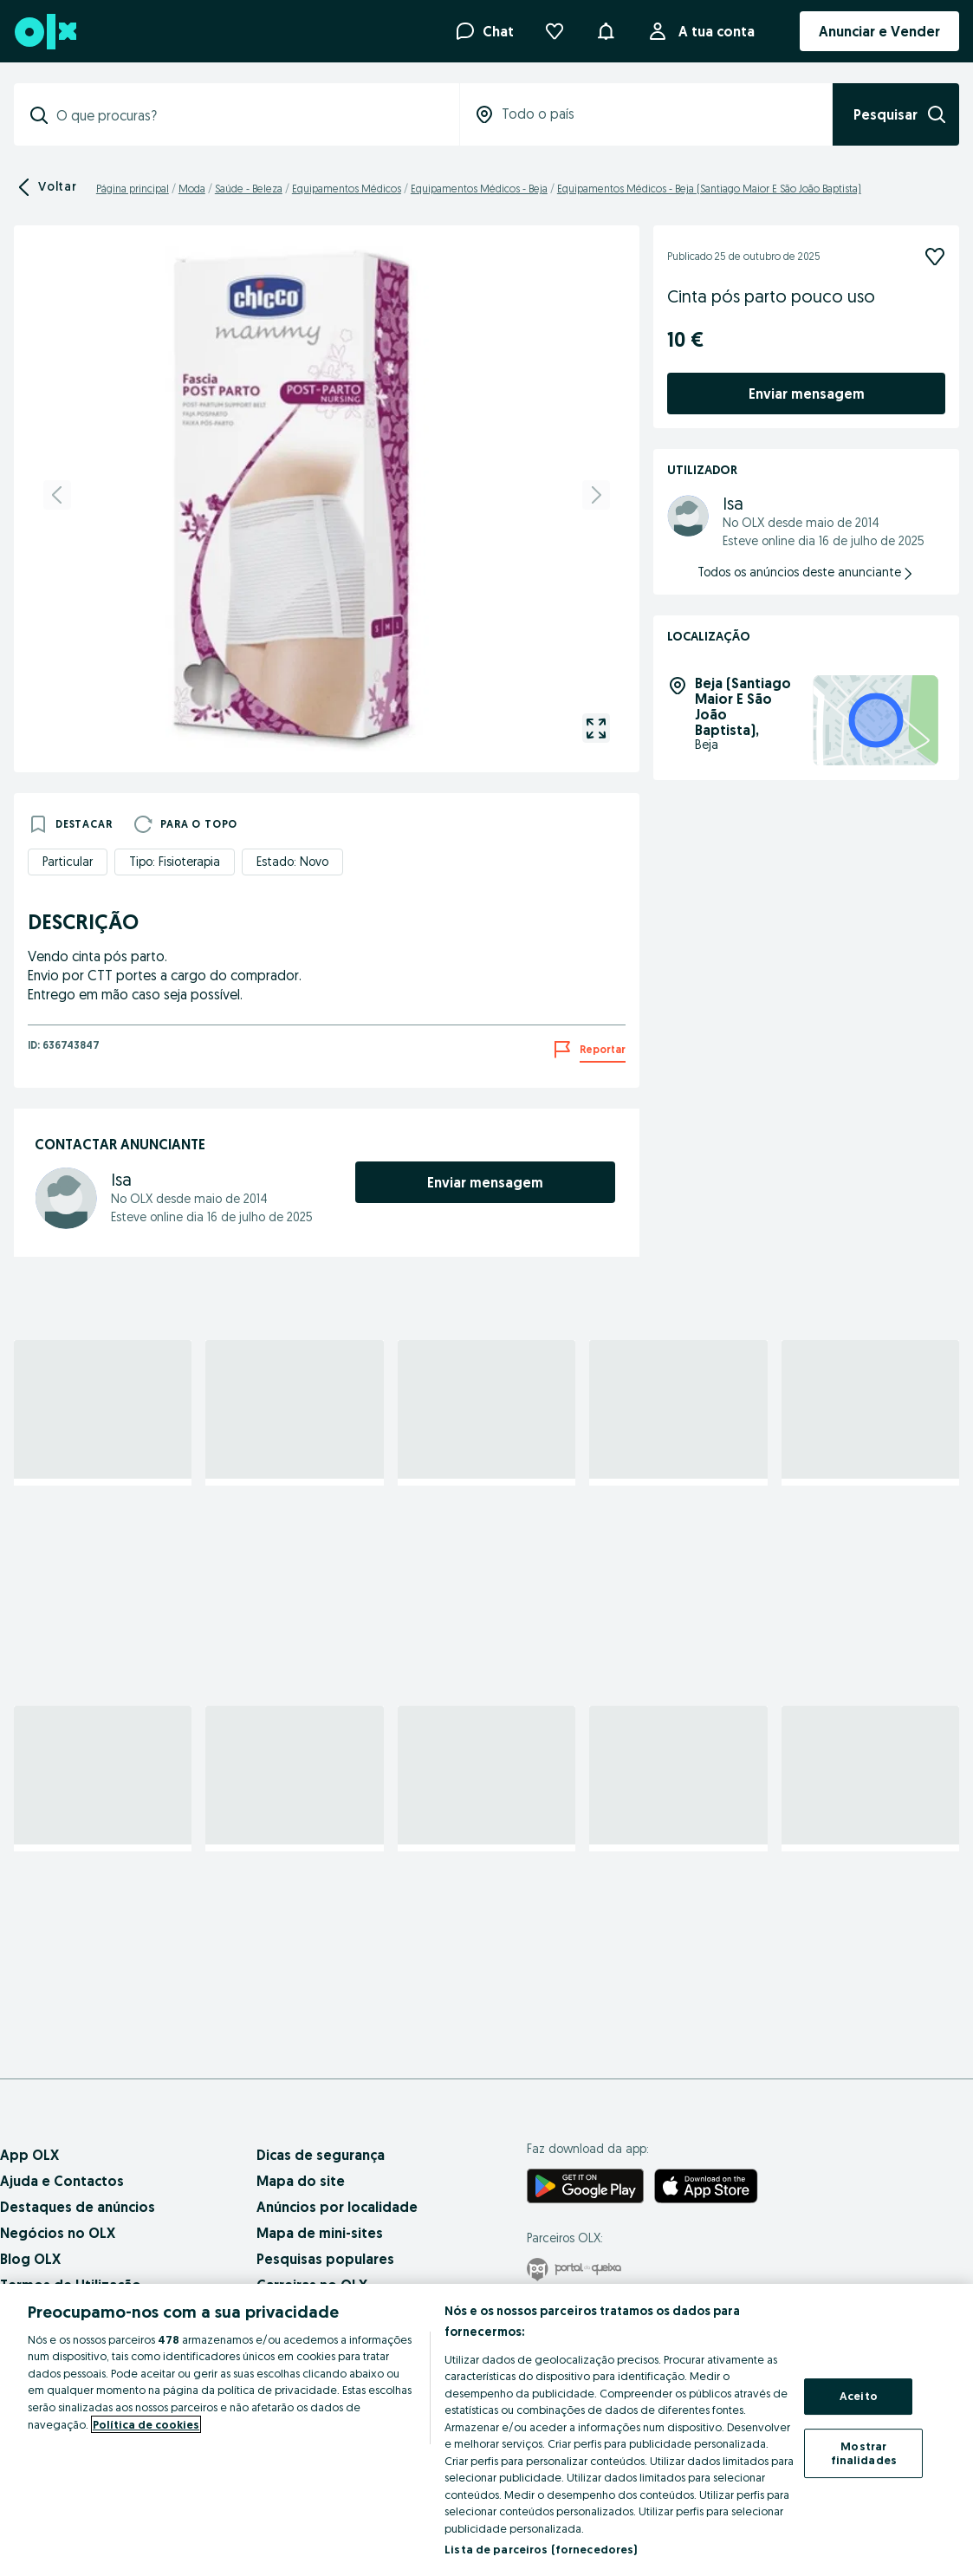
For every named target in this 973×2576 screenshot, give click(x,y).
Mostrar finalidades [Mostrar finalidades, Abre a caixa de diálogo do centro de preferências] (864, 2453)
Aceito (859, 2397)
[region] (486, 2430)
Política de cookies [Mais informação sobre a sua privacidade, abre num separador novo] (146, 2424)
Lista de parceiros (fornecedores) (540, 2549)
